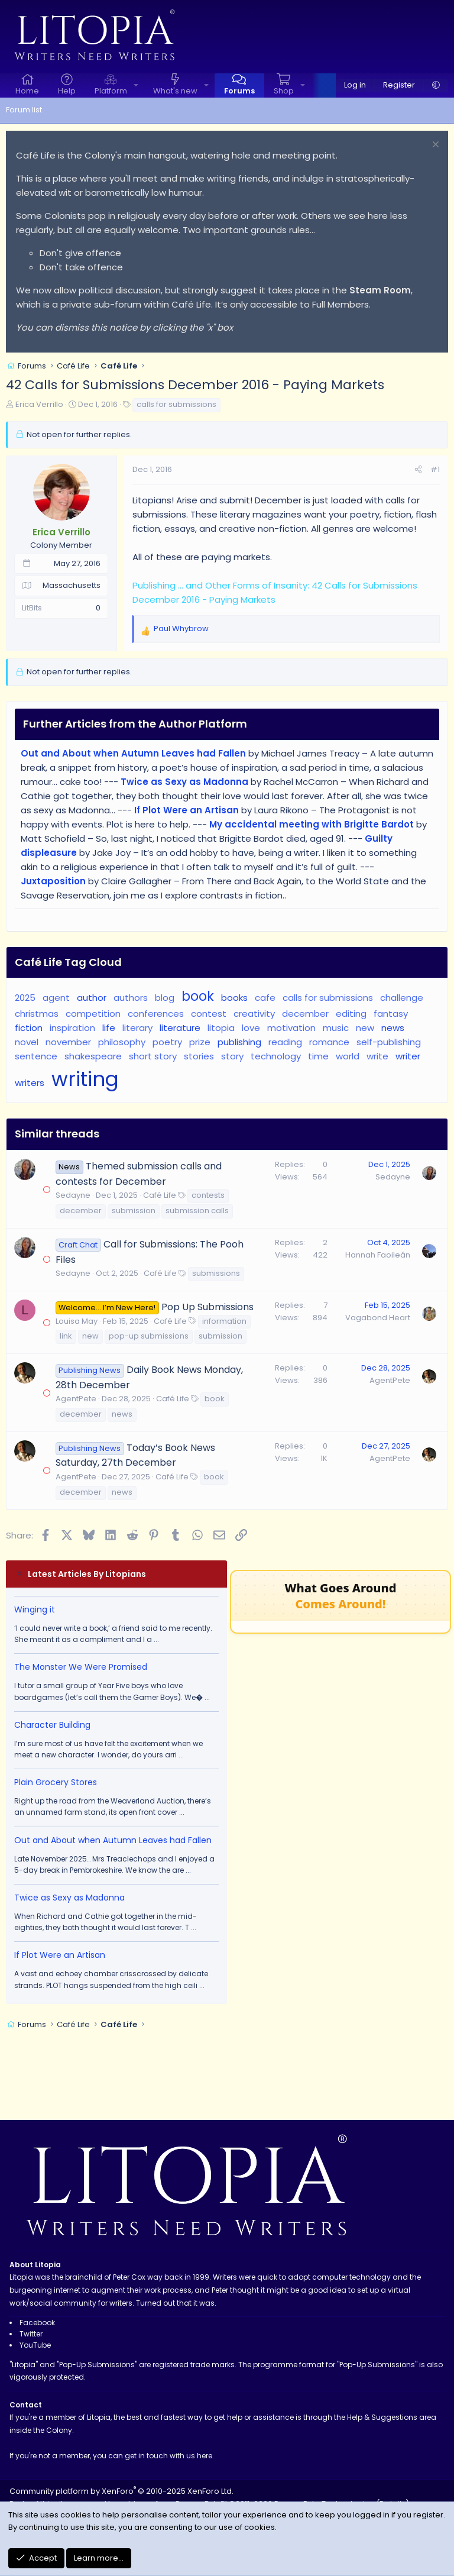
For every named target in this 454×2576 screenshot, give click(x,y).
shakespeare (93, 1056)
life (108, 1028)
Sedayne (73, 1195)
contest (208, 1013)
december (305, 1013)
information (224, 1321)
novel (26, 1042)
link (66, 1336)
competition (93, 1013)
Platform (111, 90)
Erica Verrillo (39, 404)
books (234, 997)
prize (199, 1042)
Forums (239, 90)
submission (133, 1210)
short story (153, 1056)
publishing (239, 1042)
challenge (401, 997)
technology (276, 1056)
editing (351, 1013)
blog (164, 997)
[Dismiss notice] (434, 146)
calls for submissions (176, 404)
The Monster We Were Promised (80, 1667)
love (251, 1028)
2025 (25, 997)
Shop (284, 90)
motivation (291, 1028)
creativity (254, 1013)
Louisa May (77, 1321)
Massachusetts (71, 585)
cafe (265, 997)
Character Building (52, 1725)
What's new (175, 90)
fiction (29, 1028)
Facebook (37, 2323)
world (347, 1056)
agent (56, 997)
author (91, 997)
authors (131, 997)
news (392, 1028)
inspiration (72, 1028)
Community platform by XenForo (121, 2491)
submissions (216, 1273)
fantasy (391, 1013)
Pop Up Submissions (207, 1307)
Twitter (31, 2334)
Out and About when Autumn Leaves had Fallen (113, 1840)
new (365, 1028)
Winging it (34, 1609)
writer (407, 1056)
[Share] (418, 470)
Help (67, 90)
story (232, 1056)
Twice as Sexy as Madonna (69, 1897)
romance (329, 1042)
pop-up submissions (149, 1336)
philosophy (121, 1042)
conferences (156, 1013)
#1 (435, 469)
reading (285, 1042)
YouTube (35, 2345)
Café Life (159, 1195)
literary (137, 1028)
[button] (136, 85)
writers (29, 1083)
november (68, 1042)
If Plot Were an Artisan (59, 1955)
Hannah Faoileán (377, 1254)
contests (208, 1195)
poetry (167, 1042)
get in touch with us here (168, 2456)
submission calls (197, 1210)
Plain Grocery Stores (55, 1782)
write (377, 1056)
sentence (36, 1056)
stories (199, 1056)
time (318, 1056)
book (197, 996)
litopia (221, 1028)
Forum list (24, 109)
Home (27, 90)
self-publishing (388, 1042)
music (336, 1028)
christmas (37, 1013)
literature (180, 1028)
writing (85, 1079)
